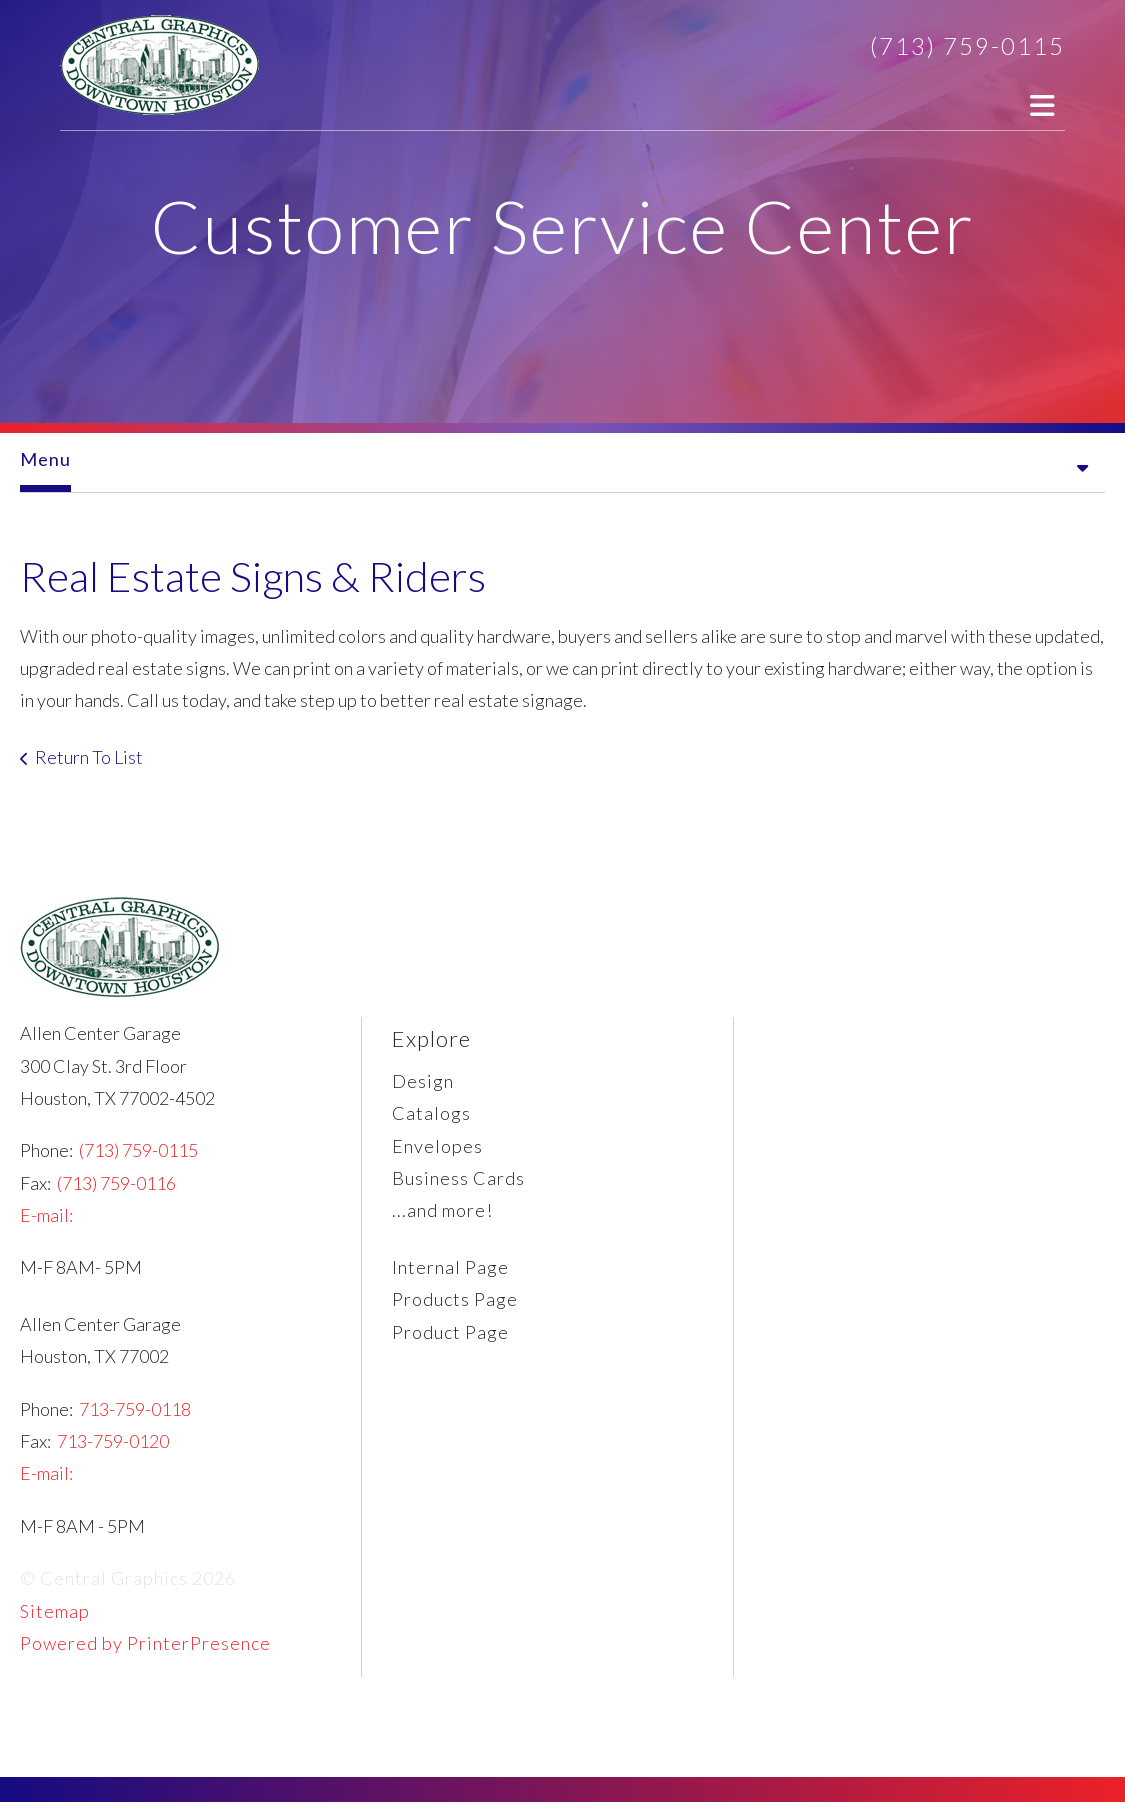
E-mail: (46, 1215)
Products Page (455, 1299)
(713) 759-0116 (116, 1183)
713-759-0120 (113, 1441)
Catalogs (431, 1113)
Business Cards (458, 1178)
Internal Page (450, 1267)
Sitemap (55, 1611)
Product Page (450, 1332)
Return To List (89, 757)
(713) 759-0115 (967, 45)
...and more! (442, 1210)
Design (423, 1081)
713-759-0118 (135, 1409)
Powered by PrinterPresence (145, 1643)
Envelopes (437, 1146)
